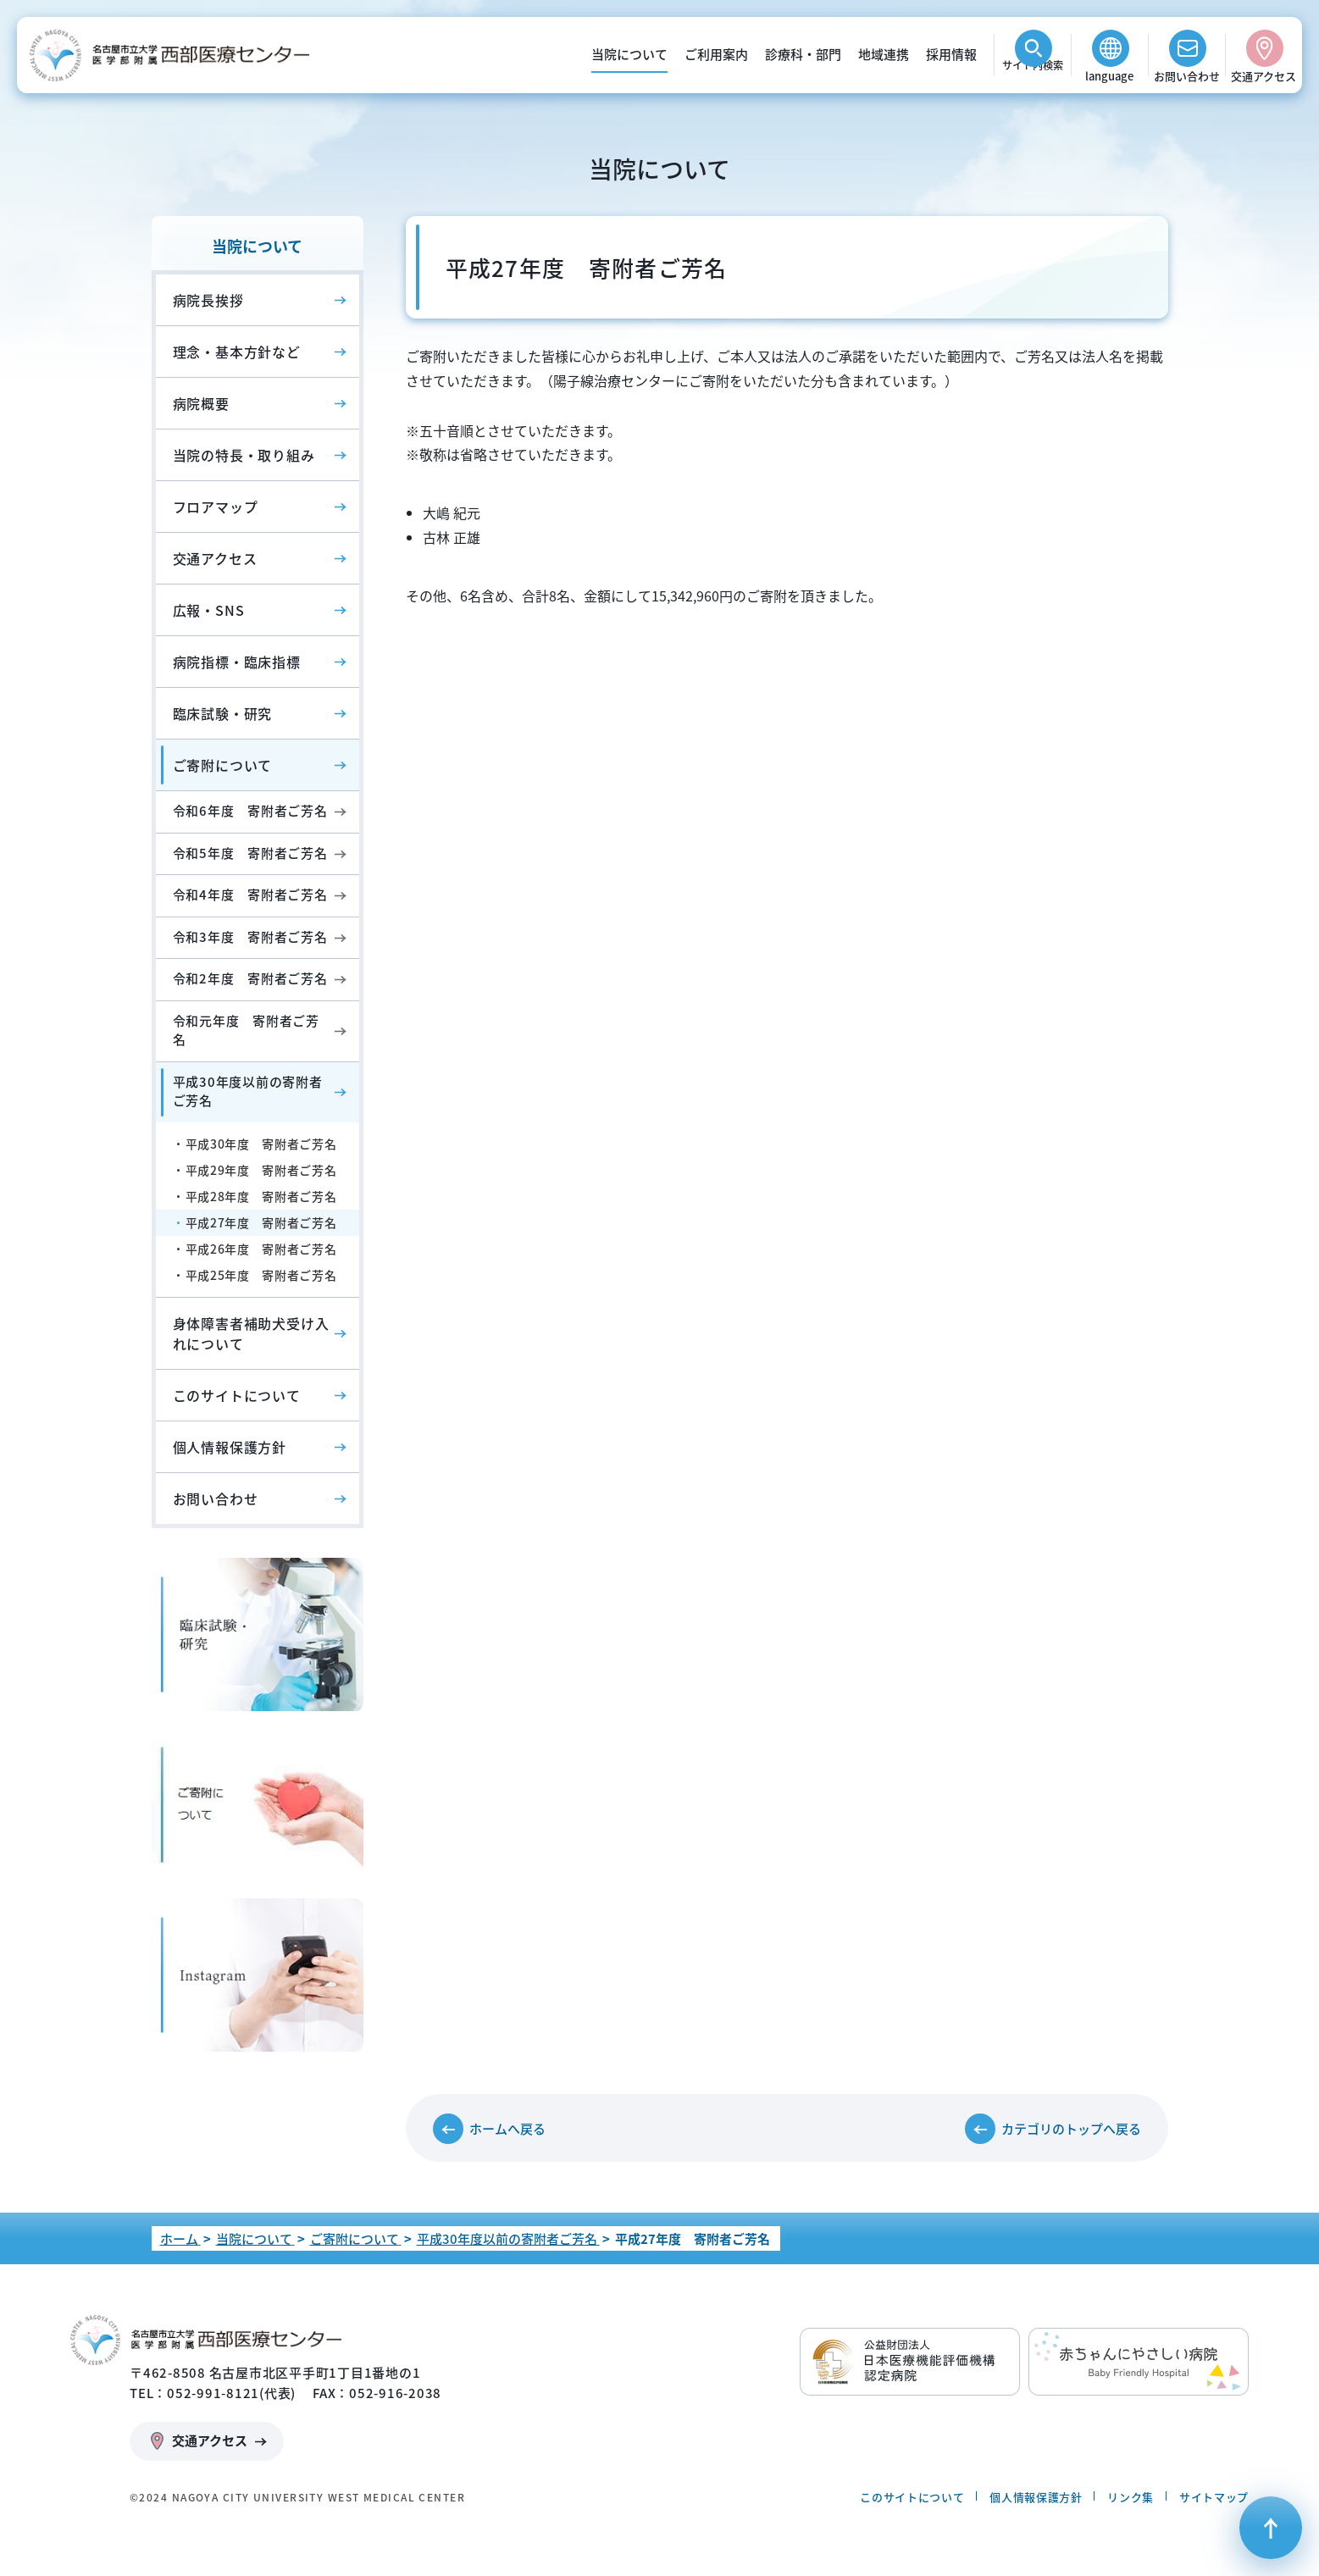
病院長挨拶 (208, 300)
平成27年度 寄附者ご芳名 (261, 1222)
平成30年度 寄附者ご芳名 (261, 1143)
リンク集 (1130, 2497)
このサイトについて (237, 1395)
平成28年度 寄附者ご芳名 (261, 1196)
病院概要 (201, 403)
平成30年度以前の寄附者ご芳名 (248, 1091)
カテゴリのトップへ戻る (1071, 2128)
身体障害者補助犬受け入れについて (251, 1333)
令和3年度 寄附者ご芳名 (250, 937)
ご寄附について (223, 765)
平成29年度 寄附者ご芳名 (261, 1169)
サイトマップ (1214, 2497)
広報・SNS (209, 610)
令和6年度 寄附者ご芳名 (250, 810)
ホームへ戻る (507, 2128)
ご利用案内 (716, 54)
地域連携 (883, 54)
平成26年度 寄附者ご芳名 (261, 1248)
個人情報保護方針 (229, 1447)
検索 (1033, 76)
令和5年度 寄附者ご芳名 (250, 853)
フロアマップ (215, 506)
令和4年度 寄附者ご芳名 (250, 894)
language (1109, 76)
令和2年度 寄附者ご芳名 (250, 978)
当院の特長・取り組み (244, 455)
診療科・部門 (803, 54)
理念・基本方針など (237, 351)
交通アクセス (1263, 76)
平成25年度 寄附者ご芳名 (261, 1274)
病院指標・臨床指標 (237, 661)
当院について (629, 54)
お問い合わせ (1187, 76)
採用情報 (951, 54)
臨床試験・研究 (223, 713)
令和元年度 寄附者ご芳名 (246, 1030)
